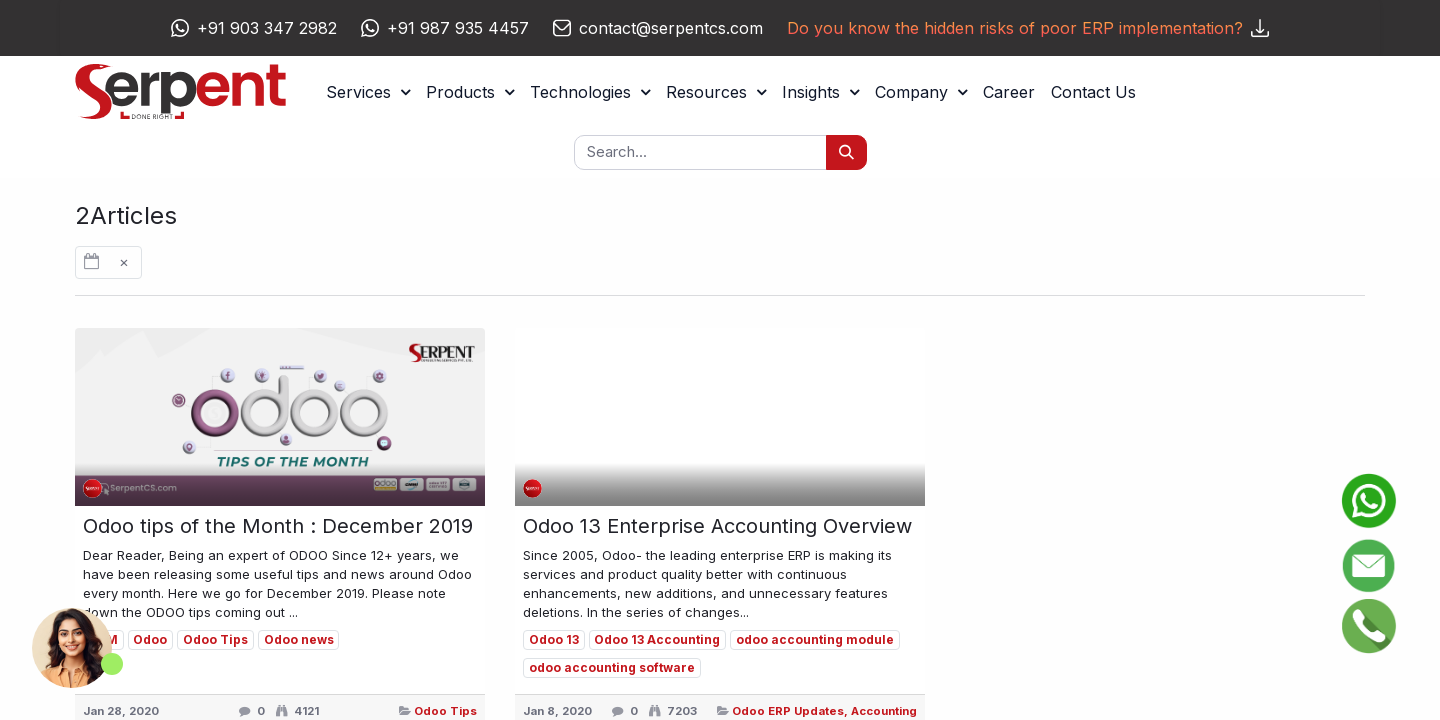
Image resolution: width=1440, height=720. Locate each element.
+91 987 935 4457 (458, 28)
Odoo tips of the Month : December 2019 (278, 526)
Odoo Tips (445, 711)
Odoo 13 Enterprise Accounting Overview (717, 526)
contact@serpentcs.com (671, 28)
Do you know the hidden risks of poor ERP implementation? (1028, 28)
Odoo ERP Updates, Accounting (824, 711)
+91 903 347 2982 (267, 28)
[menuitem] (1009, 92)
